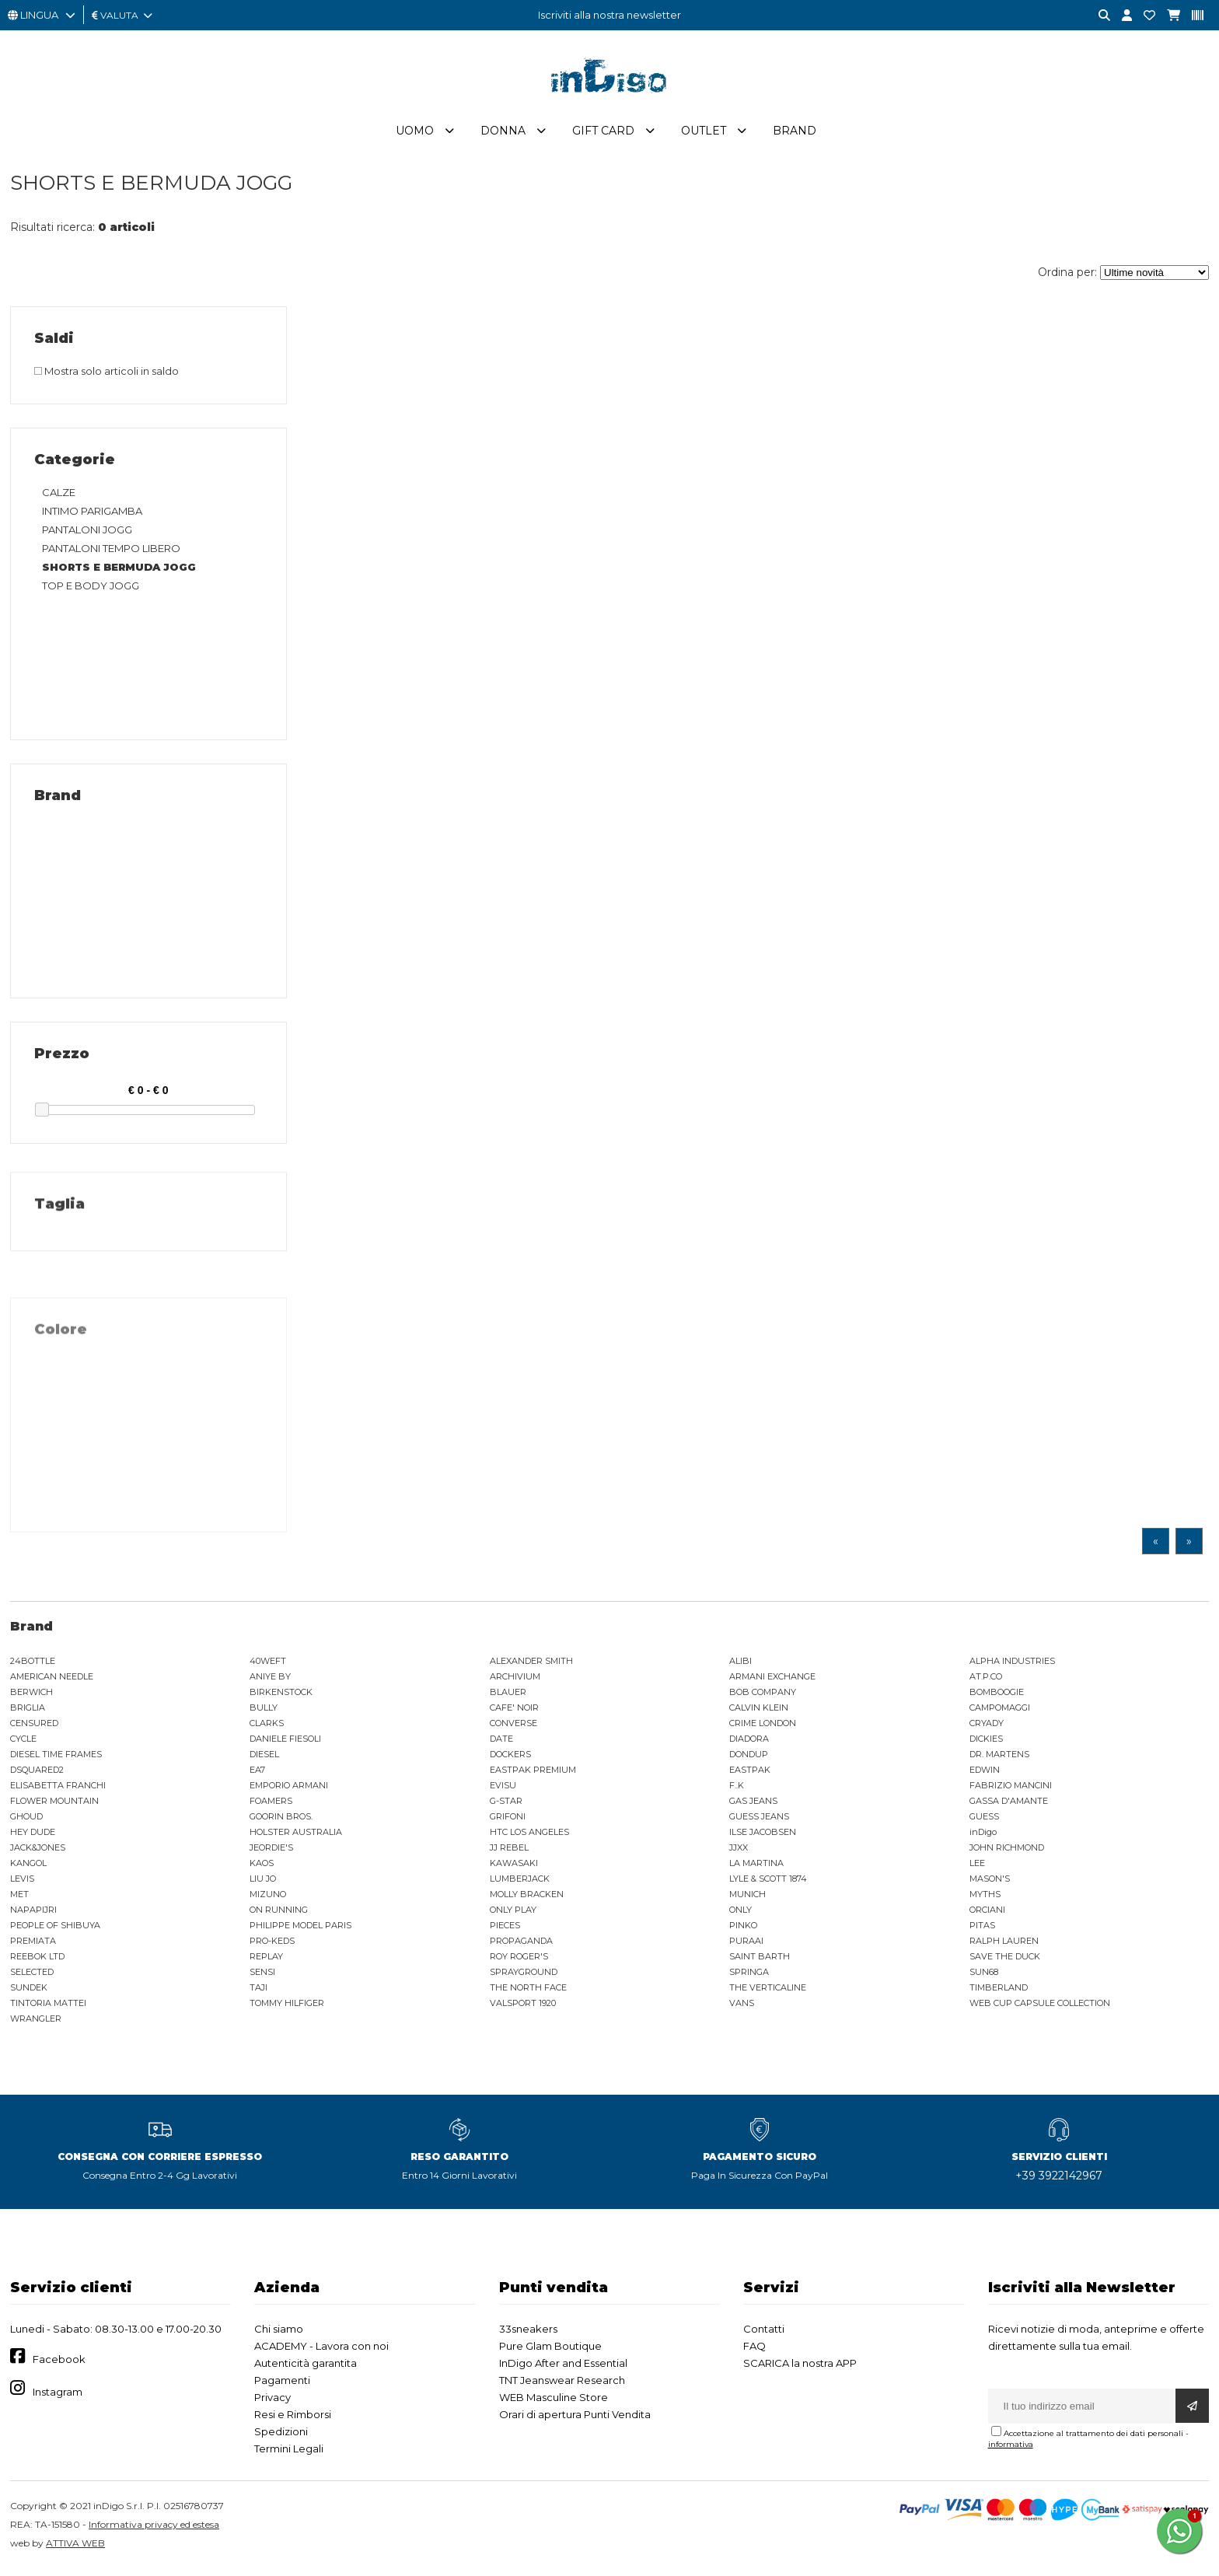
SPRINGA (749, 1975)
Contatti (763, 2332)
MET (19, 1898)
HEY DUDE (32, 1835)
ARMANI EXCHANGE (772, 1680)
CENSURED (34, 1726)
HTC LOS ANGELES (529, 1835)
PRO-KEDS (272, 1944)
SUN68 (983, 1975)
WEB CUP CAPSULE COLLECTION (1039, 2006)
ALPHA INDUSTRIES (1012, 1664)
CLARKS (267, 1726)
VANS (741, 2006)
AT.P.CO (985, 1680)
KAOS (262, 1866)
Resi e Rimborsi (292, 2418)
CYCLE (23, 1742)
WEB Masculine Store (553, 2401)
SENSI (262, 1975)
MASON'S (989, 1882)
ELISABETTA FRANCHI (58, 1789)
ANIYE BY (270, 1680)
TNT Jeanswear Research (562, 2384)
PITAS (982, 1929)
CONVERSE (513, 1726)
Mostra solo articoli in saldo (106, 375)
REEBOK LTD (37, 1960)
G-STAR (506, 1804)
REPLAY (266, 1960)
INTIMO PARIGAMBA (92, 515)
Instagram (57, 2395)
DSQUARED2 (37, 1773)
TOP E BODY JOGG (90, 589)
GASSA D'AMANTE (1008, 1804)
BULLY (264, 1711)
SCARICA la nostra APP (800, 2367)
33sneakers (528, 2332)
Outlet (703, 135)
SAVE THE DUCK (1004, 1960)
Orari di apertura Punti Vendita (575, 2418)
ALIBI (740, 1664)
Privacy (272, 2401)
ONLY (740, 1913)
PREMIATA (33, 1944)
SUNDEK (28, 1991)
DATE (501, 1742)
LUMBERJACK (520, 1882)
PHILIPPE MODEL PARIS (300, 1929)
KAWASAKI (514, 1866)
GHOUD (26, 1820)
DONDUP (748, 1758)
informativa (1010, 2448)
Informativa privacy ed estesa (154, 2528)
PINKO (743, 1929)
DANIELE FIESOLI (285, 1742)
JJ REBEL (509, 1851)
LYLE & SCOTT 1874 (768, 1882)
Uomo (415, 135)
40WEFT (268, 1664)
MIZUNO (268, 1898)
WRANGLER (35, 2022)
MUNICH (747, 1898)
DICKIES (986, 1742)
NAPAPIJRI (33, 1913)
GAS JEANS (753, 1804)
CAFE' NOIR (514, 1711)
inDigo (983, 1835)
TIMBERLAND (998, 1991)
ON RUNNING (279, 1913)
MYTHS (985, 1898)
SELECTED (32, 1975)
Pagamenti (282, 2384)
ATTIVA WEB (75, 2547)
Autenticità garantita (305, 2367)
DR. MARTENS (999, 1758)
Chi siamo (278, 2332)
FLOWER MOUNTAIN (54, 1804)
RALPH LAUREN (1004, 1944)
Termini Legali (288, 2452)
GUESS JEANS (759, 1820)
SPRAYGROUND (523, 1975)
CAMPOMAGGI (999, 1711)
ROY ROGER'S (519, 1960)
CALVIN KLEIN (758, 1711)
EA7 (257, 1773)
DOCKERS (510, 1758)
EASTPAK (749, 1773)
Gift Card (603, 135)
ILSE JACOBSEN (762, 1835)
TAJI (258, 1991)
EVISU (503, 1789)
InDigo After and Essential (563, 2367)
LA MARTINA (756, 1866)
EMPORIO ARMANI (289, 1789)
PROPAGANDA (521, 1944)
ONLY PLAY (513, 1913)
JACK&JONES (37, 1851)
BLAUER (508, 1695)
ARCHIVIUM (515, 1680)
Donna (503, 135)
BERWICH (31, 1695)
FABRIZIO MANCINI (1010, 1789)
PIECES (505, 1929)
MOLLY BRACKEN (527, 1898)
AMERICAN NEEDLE (51, 1680)
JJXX (738, 1851)
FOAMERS (271, 1804)
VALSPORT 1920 (523, 2006)
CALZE (58, 496)
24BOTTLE (32, 1664)
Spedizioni (281, 2435)
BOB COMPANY (762, 1695)
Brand (794, 135)
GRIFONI (508, 1820)
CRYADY (986, 1726)
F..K (736, 1789)
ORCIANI (987, 1913)
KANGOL (28, 1866)
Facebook (59, 2364)
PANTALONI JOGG (87, 533)
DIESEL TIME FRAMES (56, 1758)
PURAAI (746, 1944)
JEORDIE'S (271, 1851)
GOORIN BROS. (281, 1820)
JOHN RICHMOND (1006, 1851)
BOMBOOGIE (996, 1695)
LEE (977, 1866)
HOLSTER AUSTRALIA (296, 1835)
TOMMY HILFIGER (287, 2006)
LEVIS (22, 1882)
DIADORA (749, 1742)
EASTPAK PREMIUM (533, 1773)
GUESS (984, 1820)
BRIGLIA (27, 1711)
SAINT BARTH (759, 1960)
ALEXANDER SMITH (531, 1664)
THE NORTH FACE (528, 1991)
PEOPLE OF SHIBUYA (55, 1929)
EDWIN (984, 1773)
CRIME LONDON (762, 1726)
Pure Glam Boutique (550, 2350)
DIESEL (264, 1758)
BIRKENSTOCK (281, 1695)
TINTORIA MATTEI (48, 2006)
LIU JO (263, 1882)
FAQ (754, 2350)
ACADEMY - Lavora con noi (321, 2350)
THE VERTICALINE (767, 1991)
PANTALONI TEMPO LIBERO (111, 552)
